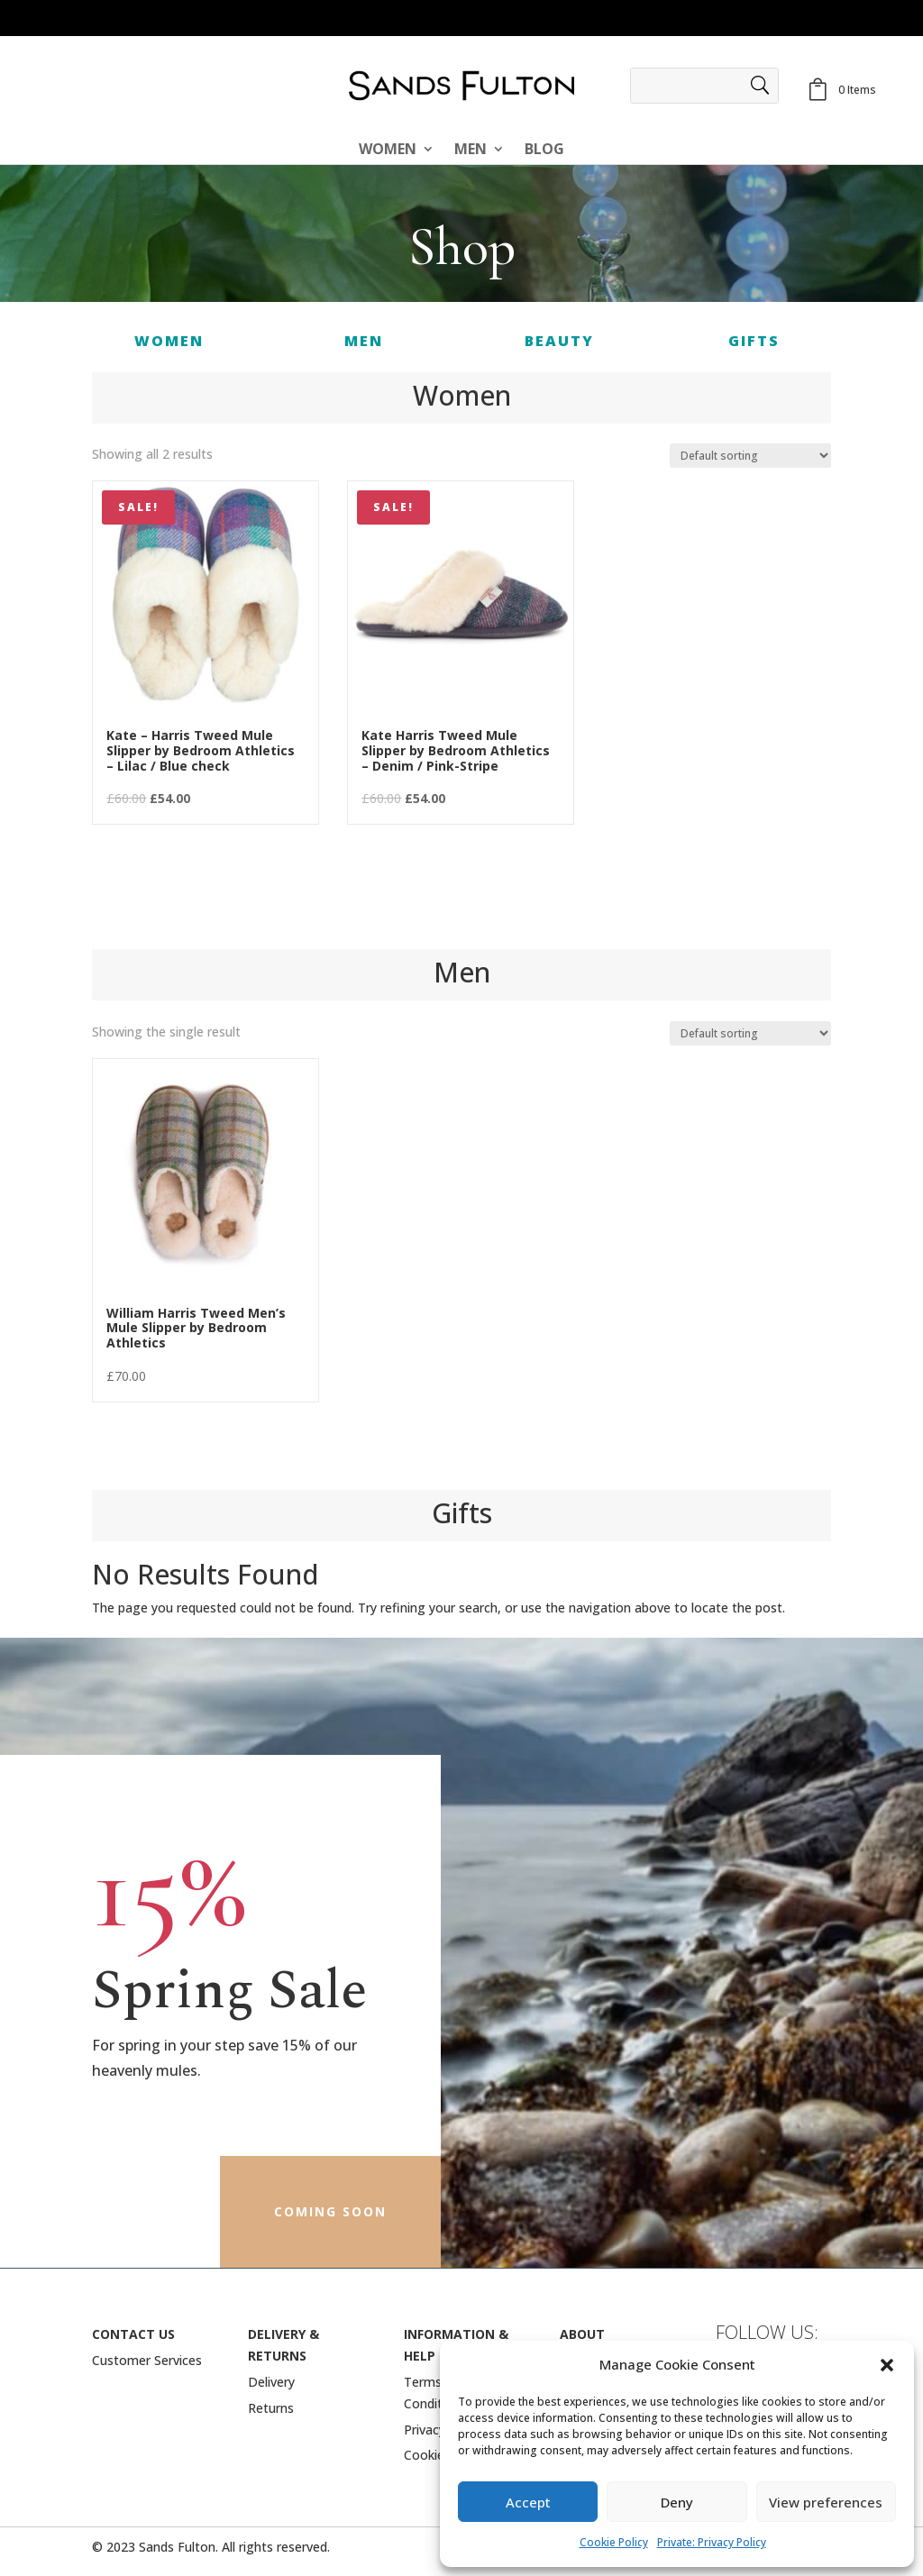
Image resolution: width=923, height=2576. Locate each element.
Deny (677, 2502)
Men (470, 150)
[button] (887, 2365)
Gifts (754, 341)
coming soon (330, 2211)
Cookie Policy (614, 2542)
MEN (363, 341)
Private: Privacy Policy (711, 2542)
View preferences (825, 2502)
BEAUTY (559, 341)
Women (387, 150)
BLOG (544, 150)
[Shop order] (750, 455)
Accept (528, 2502)
